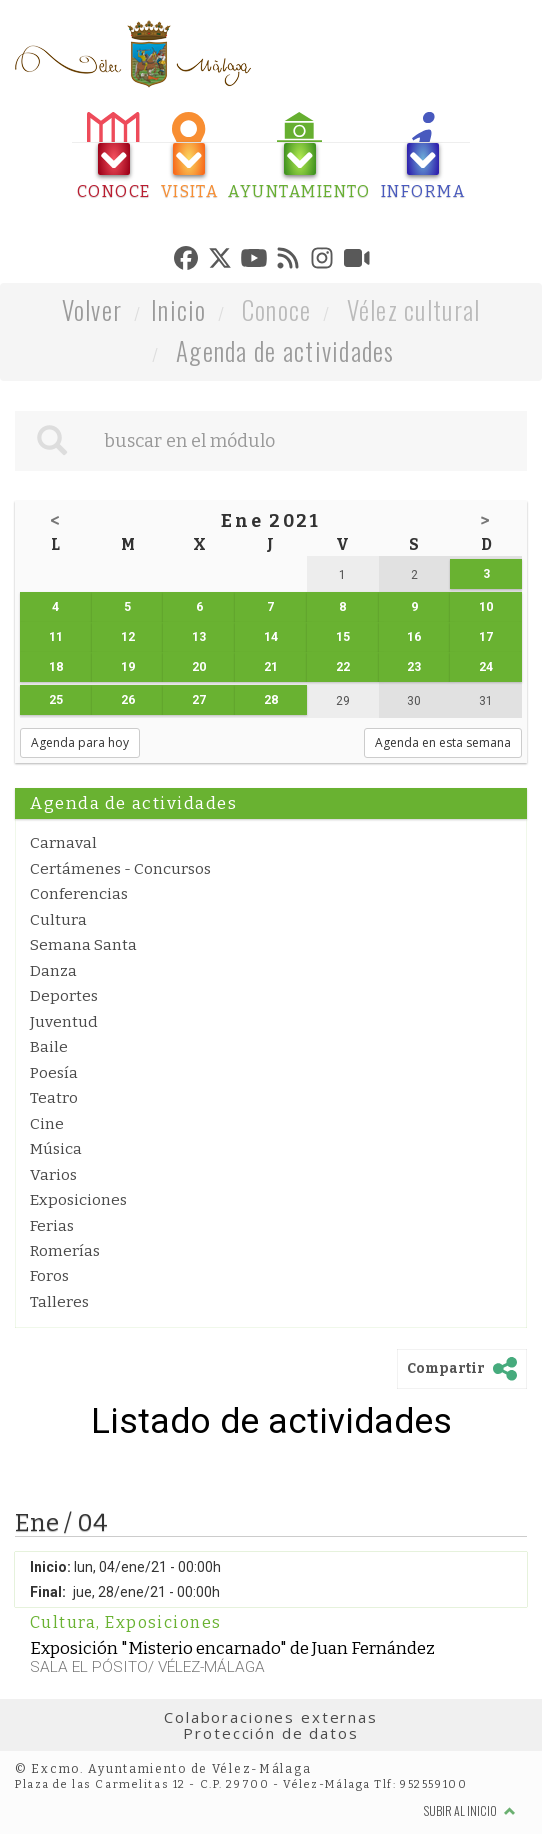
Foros (49, 1276)
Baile (49, 1047)
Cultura (58, 920)
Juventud (64, 1022)
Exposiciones (78, 1200)
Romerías (65, 1251)
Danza (53, 971)
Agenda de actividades (285, 350)
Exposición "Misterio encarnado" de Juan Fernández (232, 1648)
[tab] (114, 156)
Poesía (54, 1073)
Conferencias (79, 894)
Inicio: (50, 1567)
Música (56, 1149)
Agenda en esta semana (443, 742)
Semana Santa (83, 945)
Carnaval (63, 843)
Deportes (64, 996)
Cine (47, 1124)
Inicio (179, 309)
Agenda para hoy (80, 742)
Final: (48, 1592)
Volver (92, 309)
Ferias (52, 1226)
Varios (53, 1175)
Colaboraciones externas (271, 1717)
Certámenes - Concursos (120, 869)
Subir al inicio (470, 1810)
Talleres (59, 1302)
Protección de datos (270, 1733)
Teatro (54, 1098)
